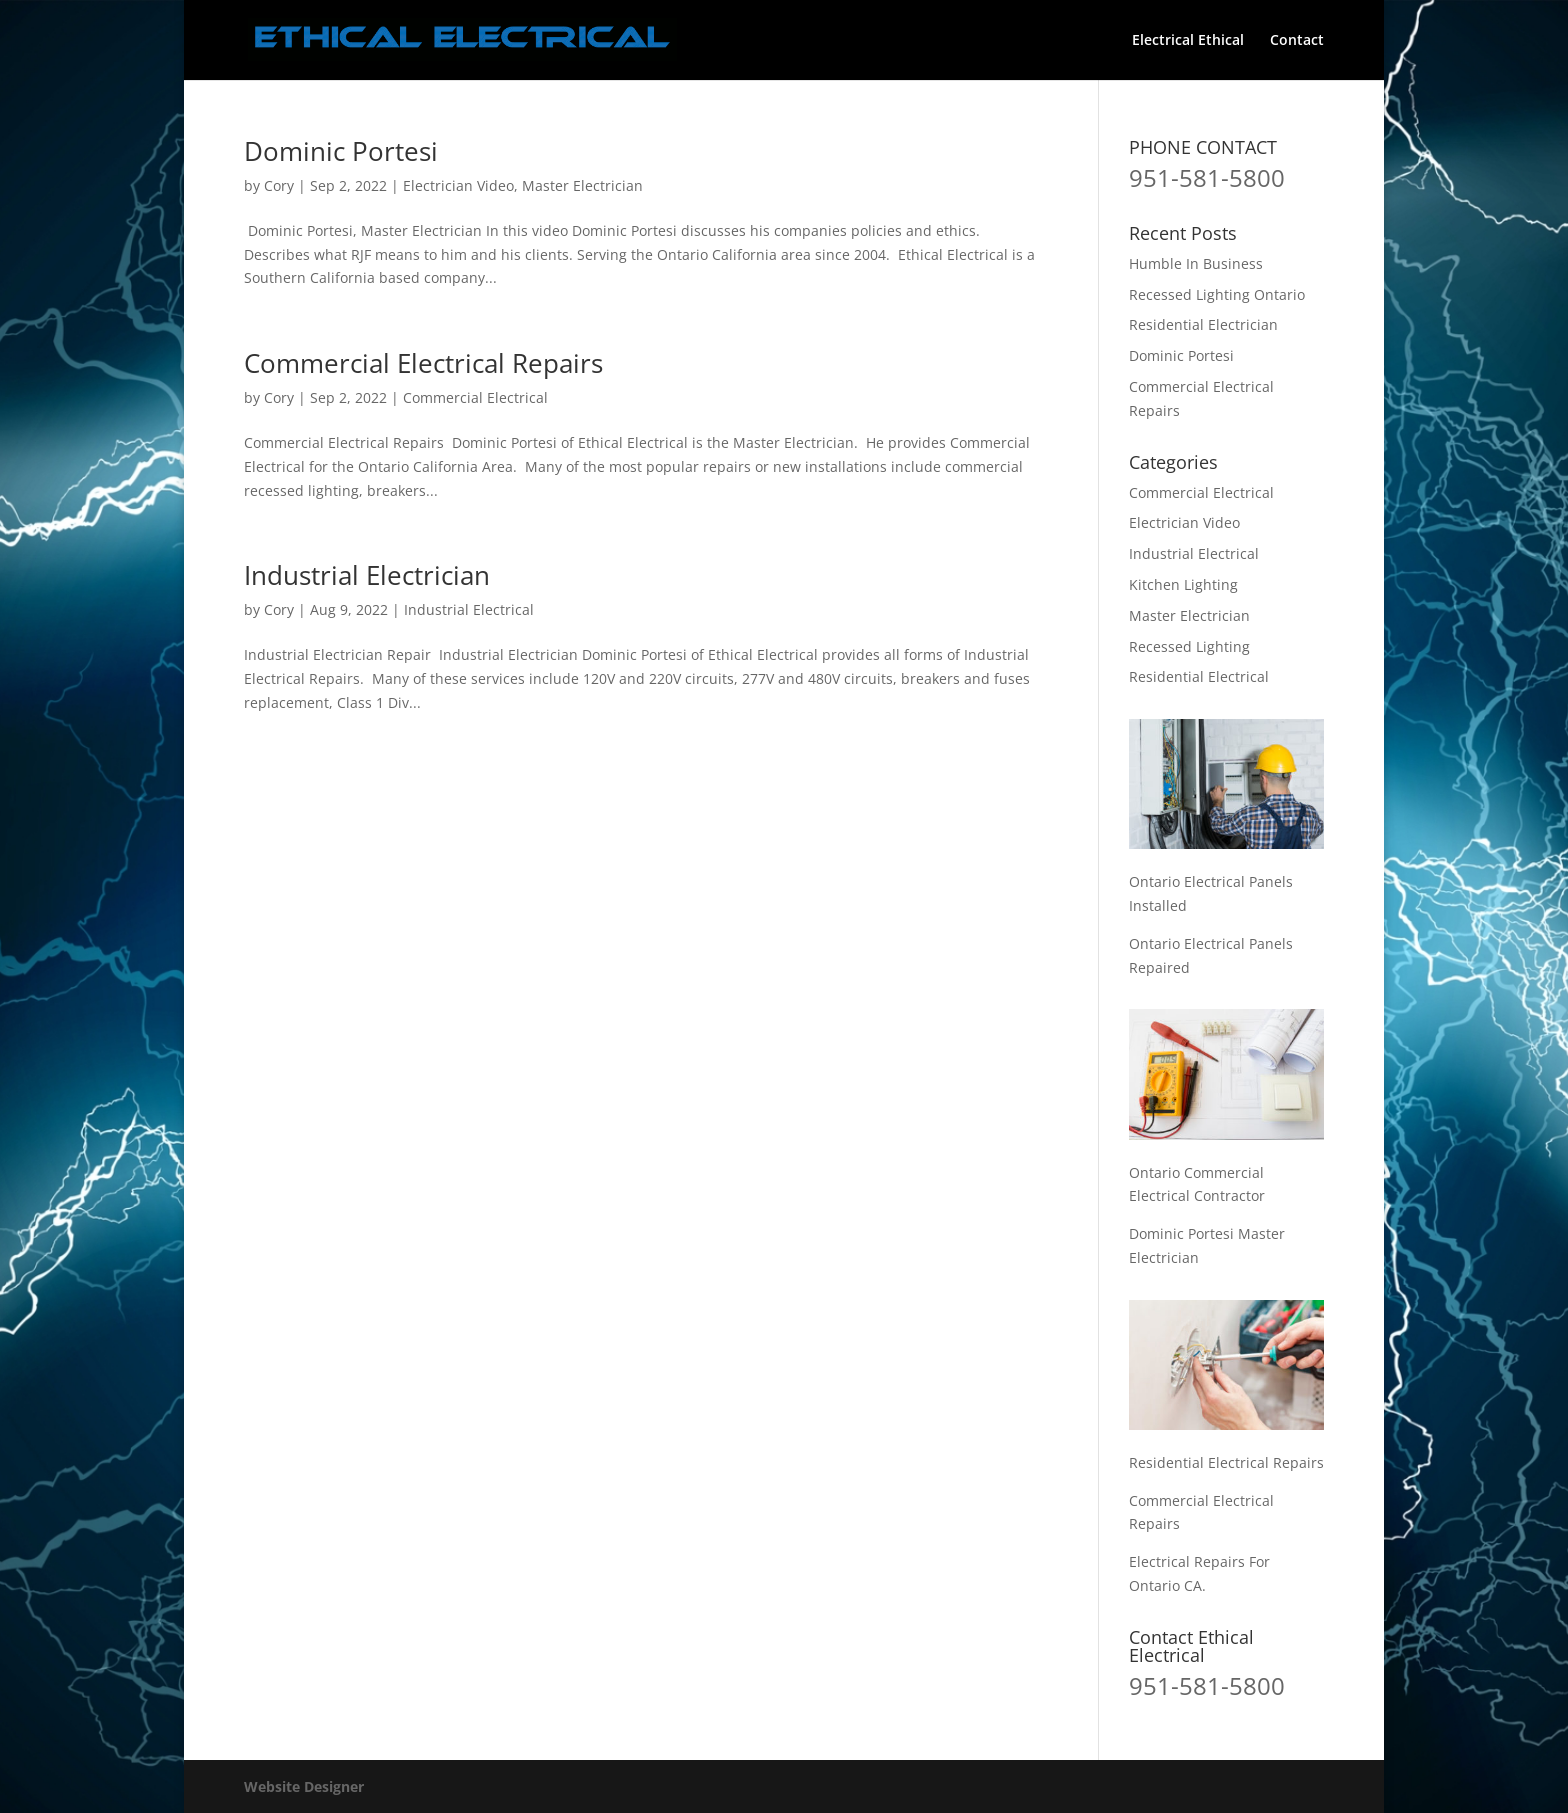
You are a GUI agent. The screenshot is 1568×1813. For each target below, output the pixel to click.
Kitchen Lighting (1183, 584)
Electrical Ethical (1188, 41)
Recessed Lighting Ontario (1217, 294)
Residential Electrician (1203, 324)
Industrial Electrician (367, 575)
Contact (1297, 41)
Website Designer (304, 1786)
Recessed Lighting (1189, 646)
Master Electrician (582, 185)
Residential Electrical (1199, 676)
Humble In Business (1196, 263)
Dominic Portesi (341, 151)
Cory (279, 185)
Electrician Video (458, 185)
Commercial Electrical (475, 397)
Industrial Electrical (469, 609)
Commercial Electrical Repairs (423, 363)
